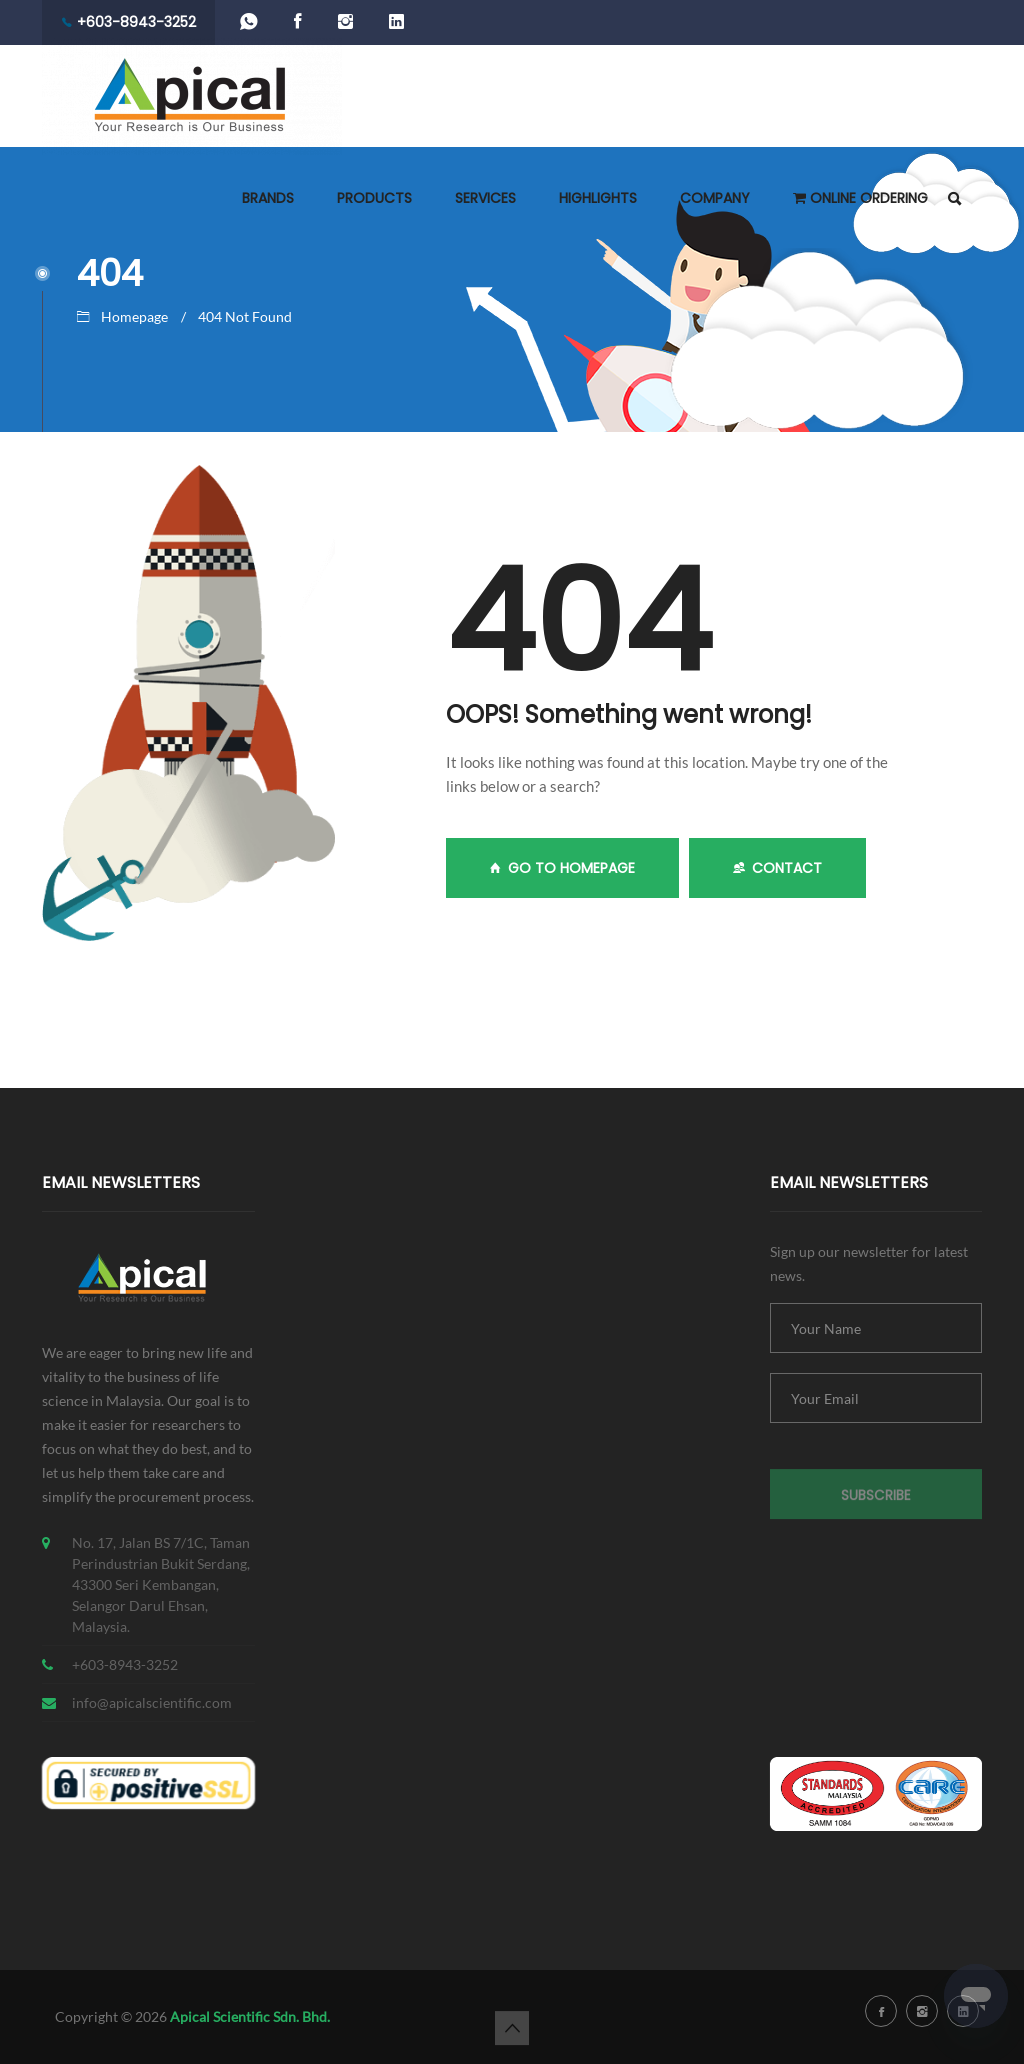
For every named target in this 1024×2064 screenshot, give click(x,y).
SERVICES (485, 198)
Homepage (134, 316)
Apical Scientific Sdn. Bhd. (250, 2016)
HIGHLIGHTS (598, 198)
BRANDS (268, 198)
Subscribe (876, 1502)
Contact (777, 868)
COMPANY (715, 198)
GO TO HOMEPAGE (562, 868)
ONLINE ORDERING (860, 198)
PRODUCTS (374, 198)
